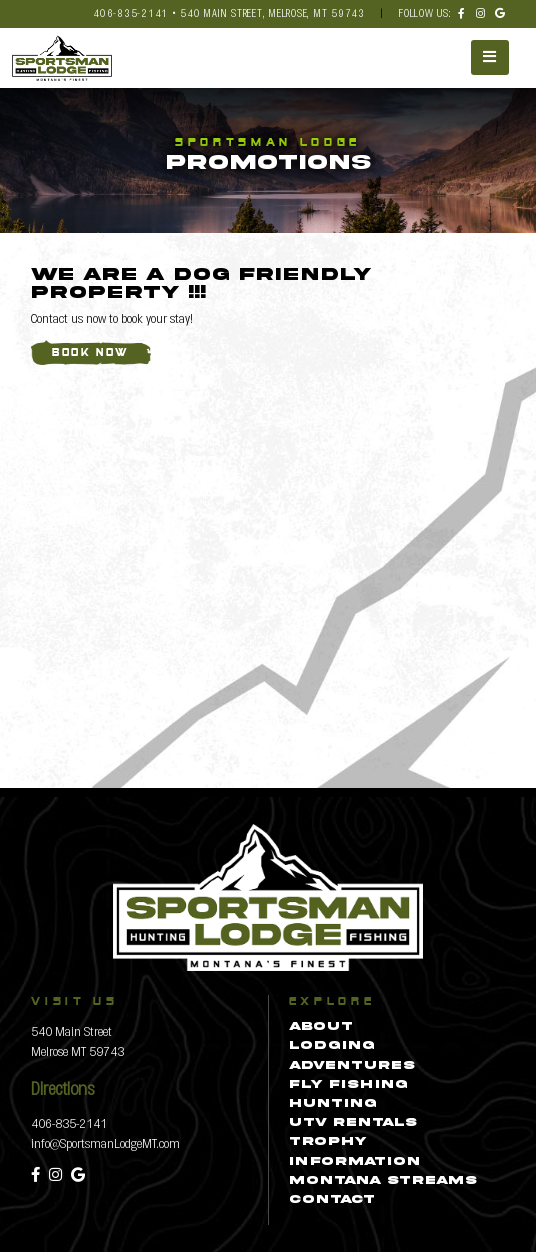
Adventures (352, 1066)
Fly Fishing (348, 1085)
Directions (62, 1087)
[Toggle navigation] (490, 57)
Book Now (90, 353)
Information (354, 1162)
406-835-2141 (69, 1122)
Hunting (333, 1104)
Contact (332, 1200)
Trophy (328, 1142)
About (321, 1027)
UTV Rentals (353, 1123)
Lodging (332, 1046)
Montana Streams (383, 1181)
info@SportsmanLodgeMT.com (105, 1142)
